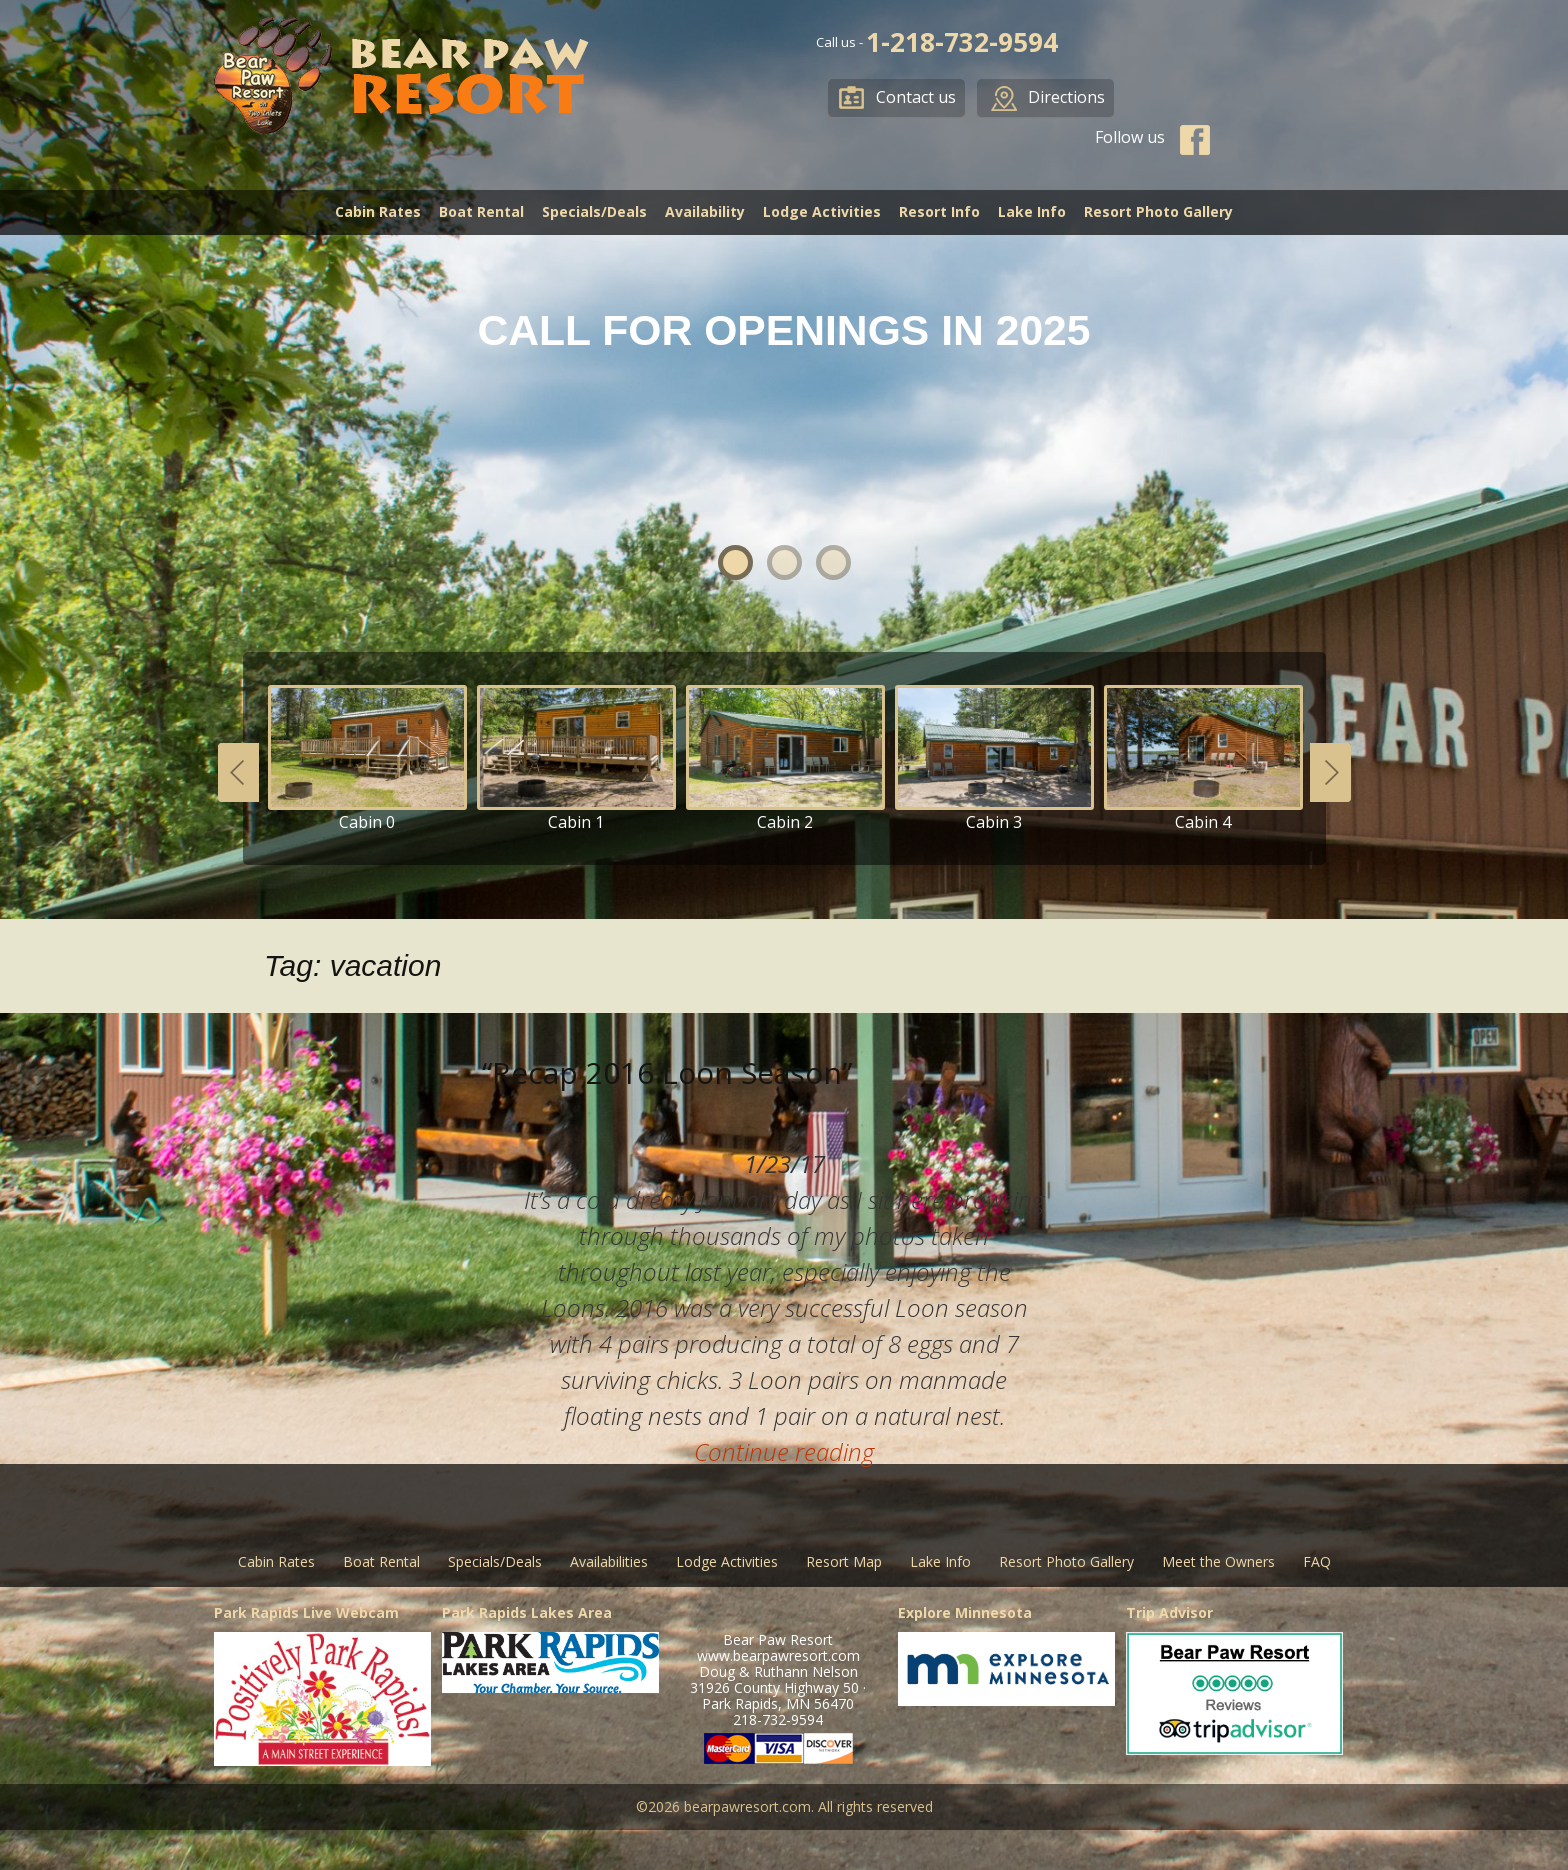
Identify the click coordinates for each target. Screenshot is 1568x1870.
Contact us (916, 97)
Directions (1066, 97)
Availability (705, 211)
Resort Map (844, 1561)
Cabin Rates (378, 211)
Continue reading (784, 1451)
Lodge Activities (822, 211)
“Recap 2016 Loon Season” (667, 1072)
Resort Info (939, 211)
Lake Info (1032, 211)
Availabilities (609, 1561)
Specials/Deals (594, 211)
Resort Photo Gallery (1158, 211)
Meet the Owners (1218, 1561)
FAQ (1317, 1561)
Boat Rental (481, 211)
